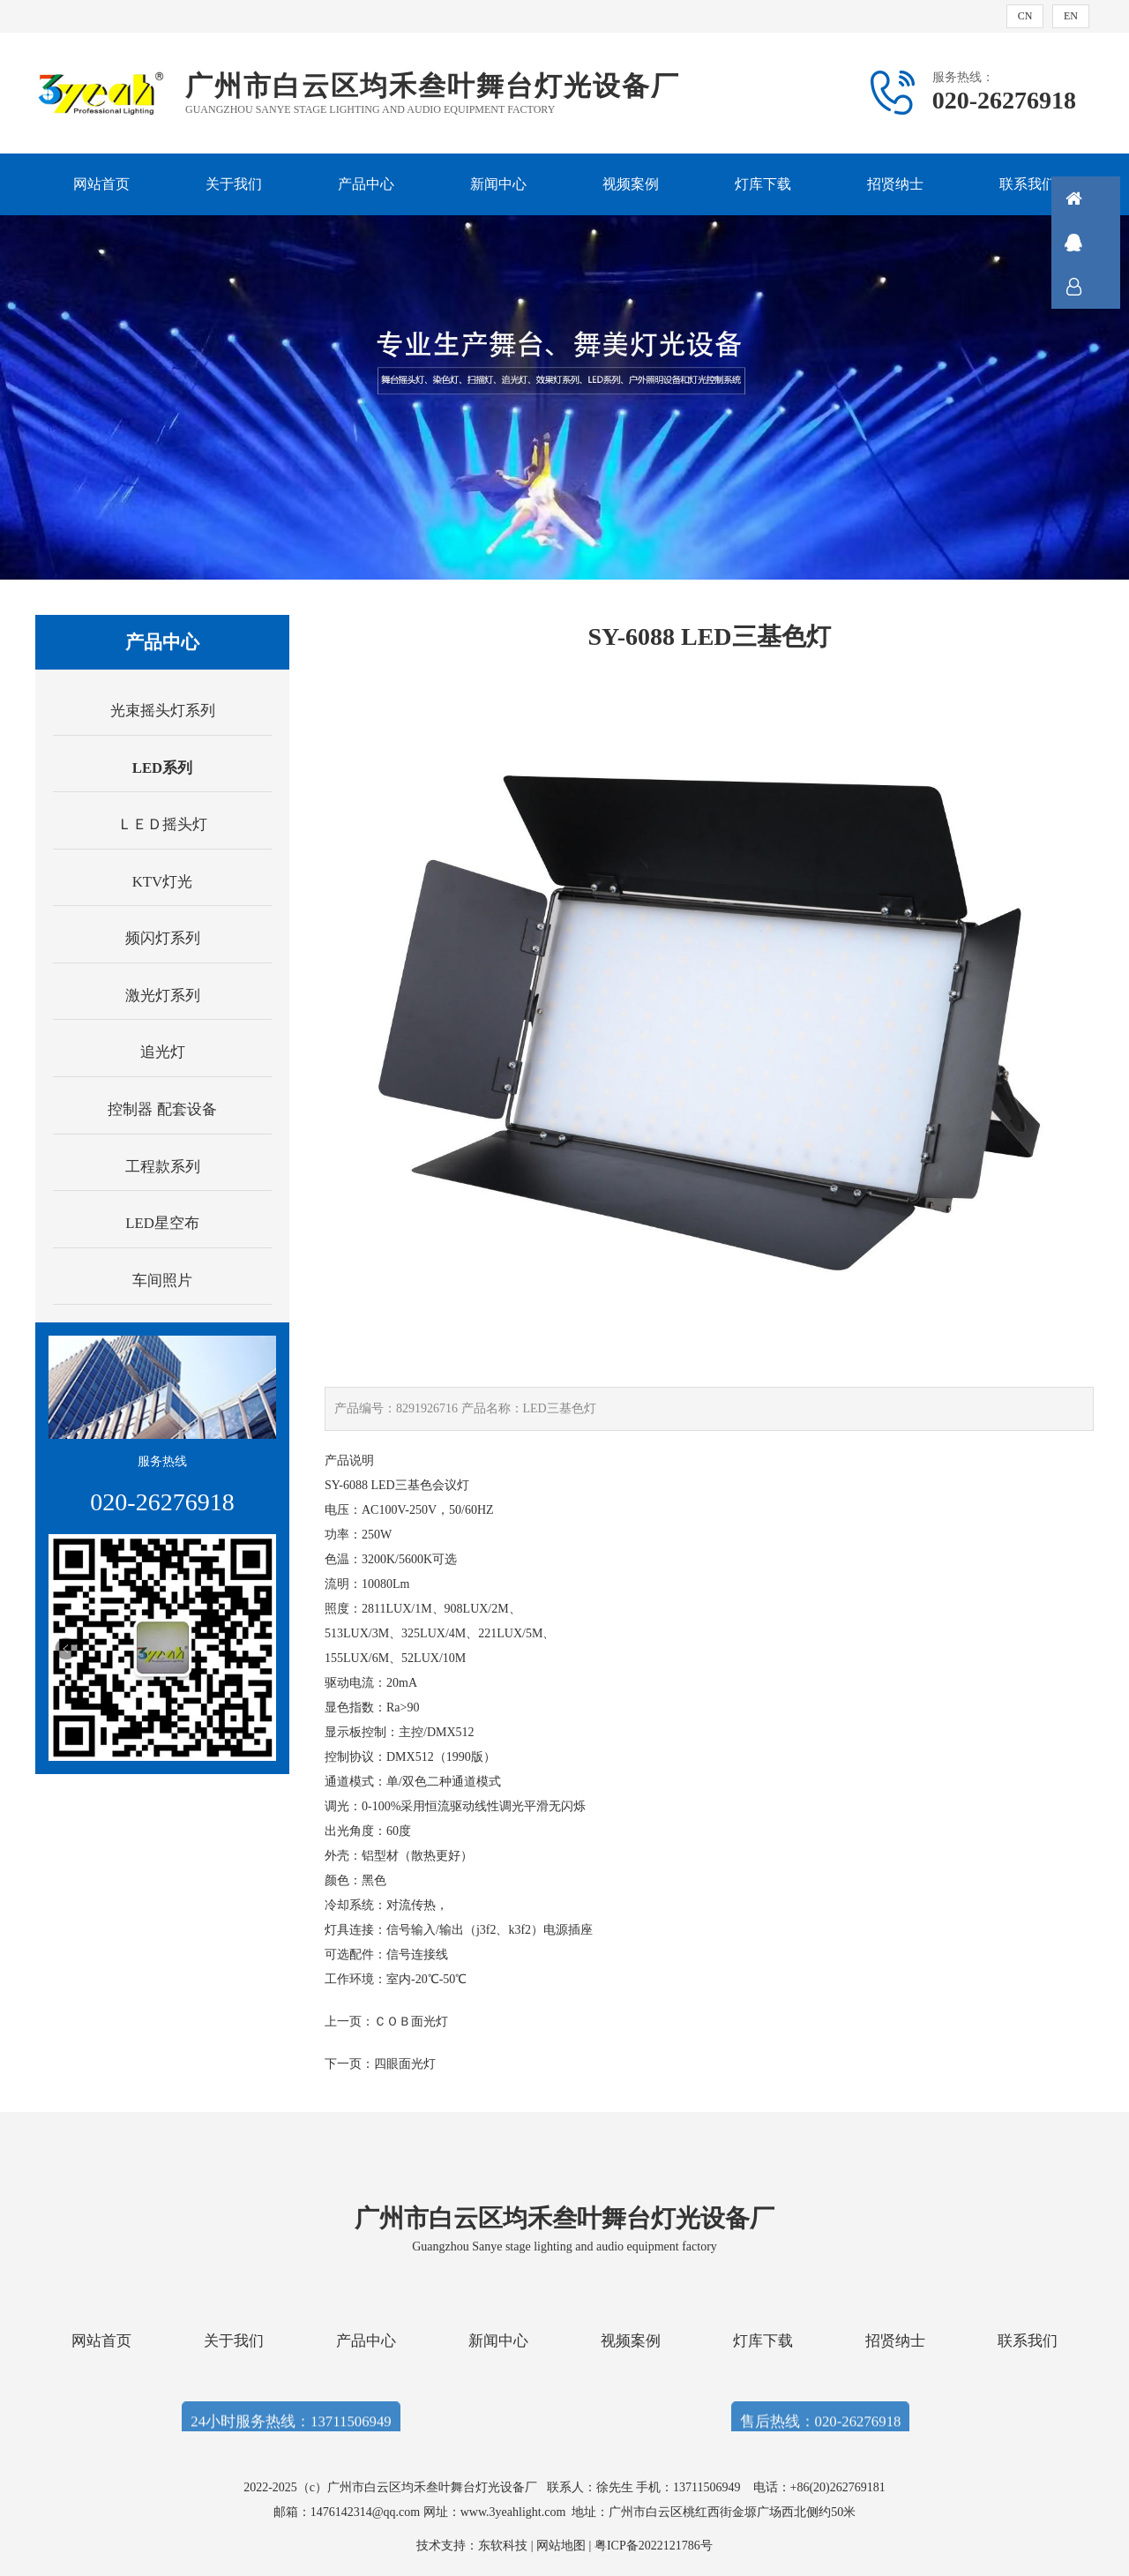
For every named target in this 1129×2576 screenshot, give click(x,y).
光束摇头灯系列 (162, 710)
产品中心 (366, 183)
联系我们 (1027, 183)
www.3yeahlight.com (516, 2512)
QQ (1098, 243)
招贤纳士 (895, 183)
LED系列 (162, 768)
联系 (1098, 287)
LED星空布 (162, 1223)
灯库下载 (763, 183)
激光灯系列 (162, 995)
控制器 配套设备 (162, 1109)
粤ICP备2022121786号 (653, 2545)
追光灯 (162, 1052)
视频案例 (630, 183)
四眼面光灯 (405, 2064)
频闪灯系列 (162, 938)
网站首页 (101, 183)
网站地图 (561, 2545)
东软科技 (502, 2545)
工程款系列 (162, 1166)
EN (1071, 16)
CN (1025, 16)
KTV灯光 (162, 881)
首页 (1098, 198)
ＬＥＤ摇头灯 (162, 824)
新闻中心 (498, 183)
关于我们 (234, 183)
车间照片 (162, 1280)
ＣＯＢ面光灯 (411, 2021)
